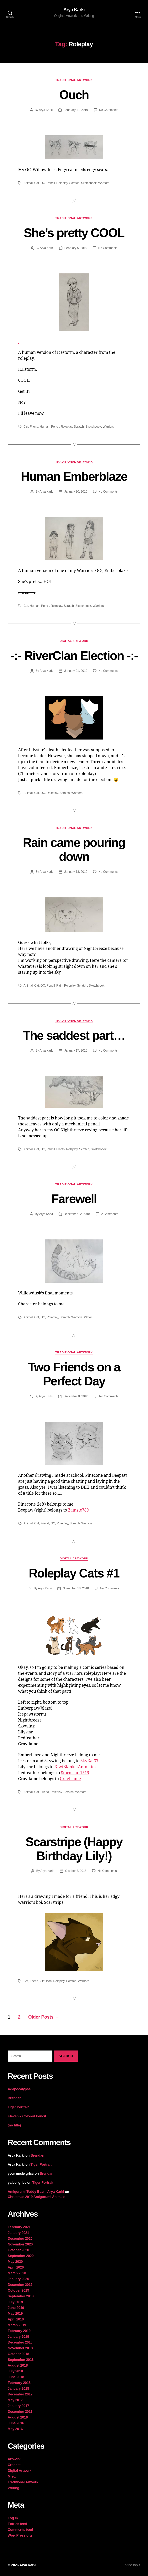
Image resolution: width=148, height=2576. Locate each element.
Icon (49, 1981)
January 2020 (18, 2279)
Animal (28, 183)
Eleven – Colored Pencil (27, 2116)
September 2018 (21, 2360)
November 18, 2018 (76, 1588)
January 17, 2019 (75, 1050)
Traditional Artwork (74, 80)
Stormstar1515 (75, 1773)
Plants (60, 1149)
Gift (42, 1981)
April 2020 (16, 2267)
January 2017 (18, 2406)
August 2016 (18, 2417)
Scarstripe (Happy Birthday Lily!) (74, 1849)
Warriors (103, 183)
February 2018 (19, 2383)
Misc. (12, 2476)
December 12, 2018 (77, 1214)
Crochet (14, 2465)
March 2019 (17, 2325)
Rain (59, 985)
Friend (34, 426)
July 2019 (15, 2302)
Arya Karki (74, 9)
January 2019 (18, 2337)
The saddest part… (74, 1035)
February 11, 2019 (76, 110)
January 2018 (18, 2388)
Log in (13, 2518)
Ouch (74, 95)
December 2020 (20, 2238)
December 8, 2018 (75, 1396)
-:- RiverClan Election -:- (74, 656)
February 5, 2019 (75, 248)
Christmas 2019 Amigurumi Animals (36, 2197)
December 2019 (20, 2285)
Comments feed (20, 2530)
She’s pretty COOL (74, 233)
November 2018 (20, 2348)
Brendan (14, 2098)
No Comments (108, 110)
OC (42, 183)
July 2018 (15, 2371)
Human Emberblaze (74, 476)
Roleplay (62, 183)
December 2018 (20, 2342)
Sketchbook (89, 183)
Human (45, 426)
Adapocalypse (19, 2089)
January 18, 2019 (75, 871)
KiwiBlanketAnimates (75, 1767)
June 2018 (16, 2377)
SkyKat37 (89, 1761)
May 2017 (15, 2400)
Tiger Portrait (18, 2107)
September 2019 (21, 2296)
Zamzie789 (78, 1510)
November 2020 (20, 2244)
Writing (13, 2488)
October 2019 (18, 2290)
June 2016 (16, 2423)
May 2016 (15, 2429)
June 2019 (16, 2308)
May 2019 (15, 2313)
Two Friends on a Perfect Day (74, 1374)
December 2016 (20, 2412)
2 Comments (109, 1214)
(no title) (14, 2125)
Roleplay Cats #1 (74, 1573)
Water (88, 1317)
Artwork (14, 2459)
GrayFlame (70, 1778)
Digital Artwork (74, 640)
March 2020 (17, 2273)
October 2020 (18, 2250)
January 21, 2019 (75, 670)
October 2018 (18, 2354)
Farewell (74, 1199)
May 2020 (15, 2262)
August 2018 (18, 2365)
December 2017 (20, 2394)
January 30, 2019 (75, 491)
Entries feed (17, 2524)
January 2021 (18, 2233)
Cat (36, 183)
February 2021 (19, 2227)
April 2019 (16, 2319)
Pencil (51, 183)
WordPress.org (20, 2535)
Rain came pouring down (74, 850)
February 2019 (19, 2331)
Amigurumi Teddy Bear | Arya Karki (36, 2192)
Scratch (74, 183)
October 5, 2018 (76, 1870)
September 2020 (21, 2256)
